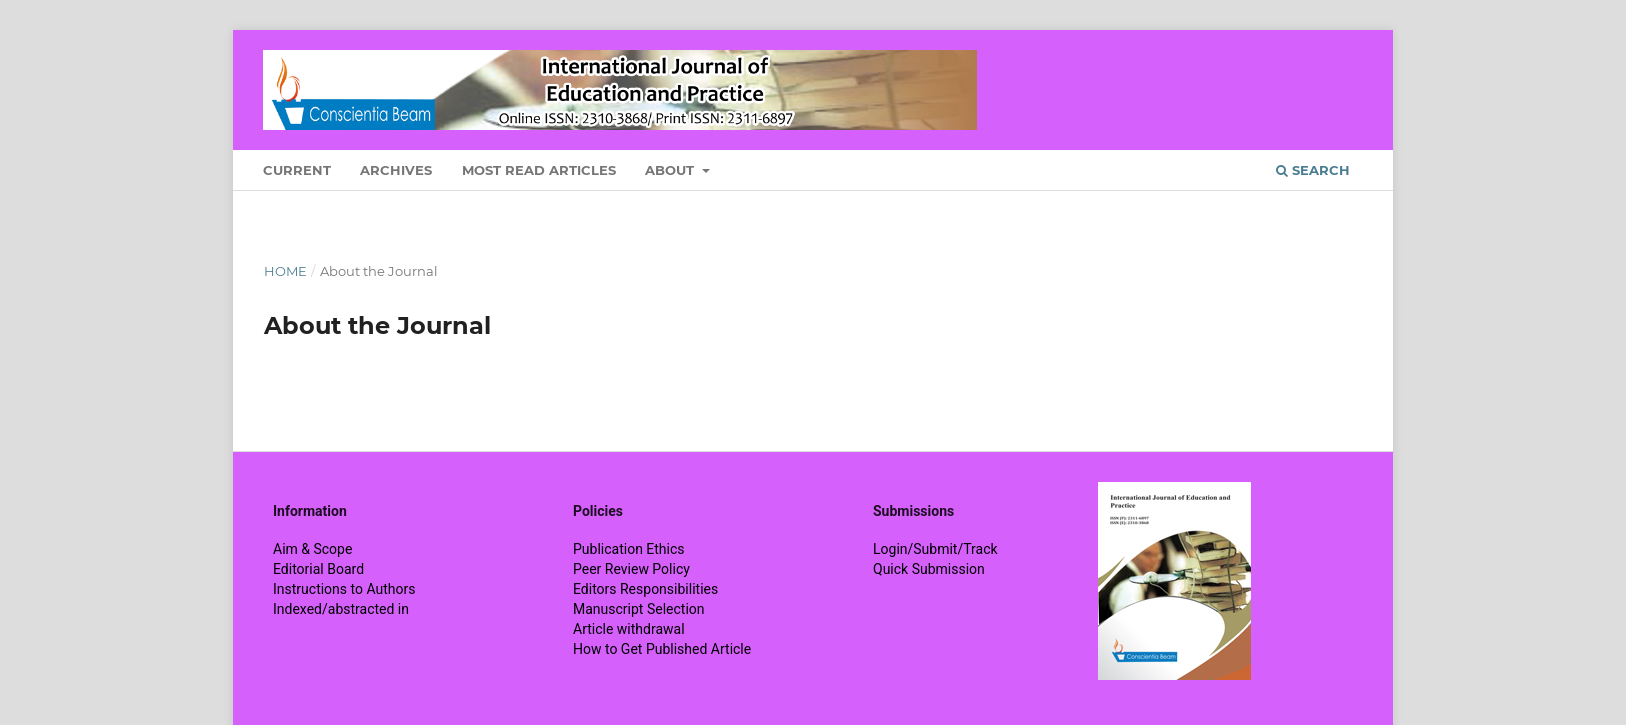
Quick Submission (929, 569)
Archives (396, 170)
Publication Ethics (629, 549)
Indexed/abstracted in (341, 609)
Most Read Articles (539, 170)
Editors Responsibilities (645, 589)
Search (1313, 170)
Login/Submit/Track (935, 549)
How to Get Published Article (662, 649)
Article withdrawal (629, 629)
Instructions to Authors (344, 589)
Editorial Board (318, 569)
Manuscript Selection (639, 609)
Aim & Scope (312, 549)
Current (297, 170)
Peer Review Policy (631, 569)
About (671, 170)
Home (285, 271)
